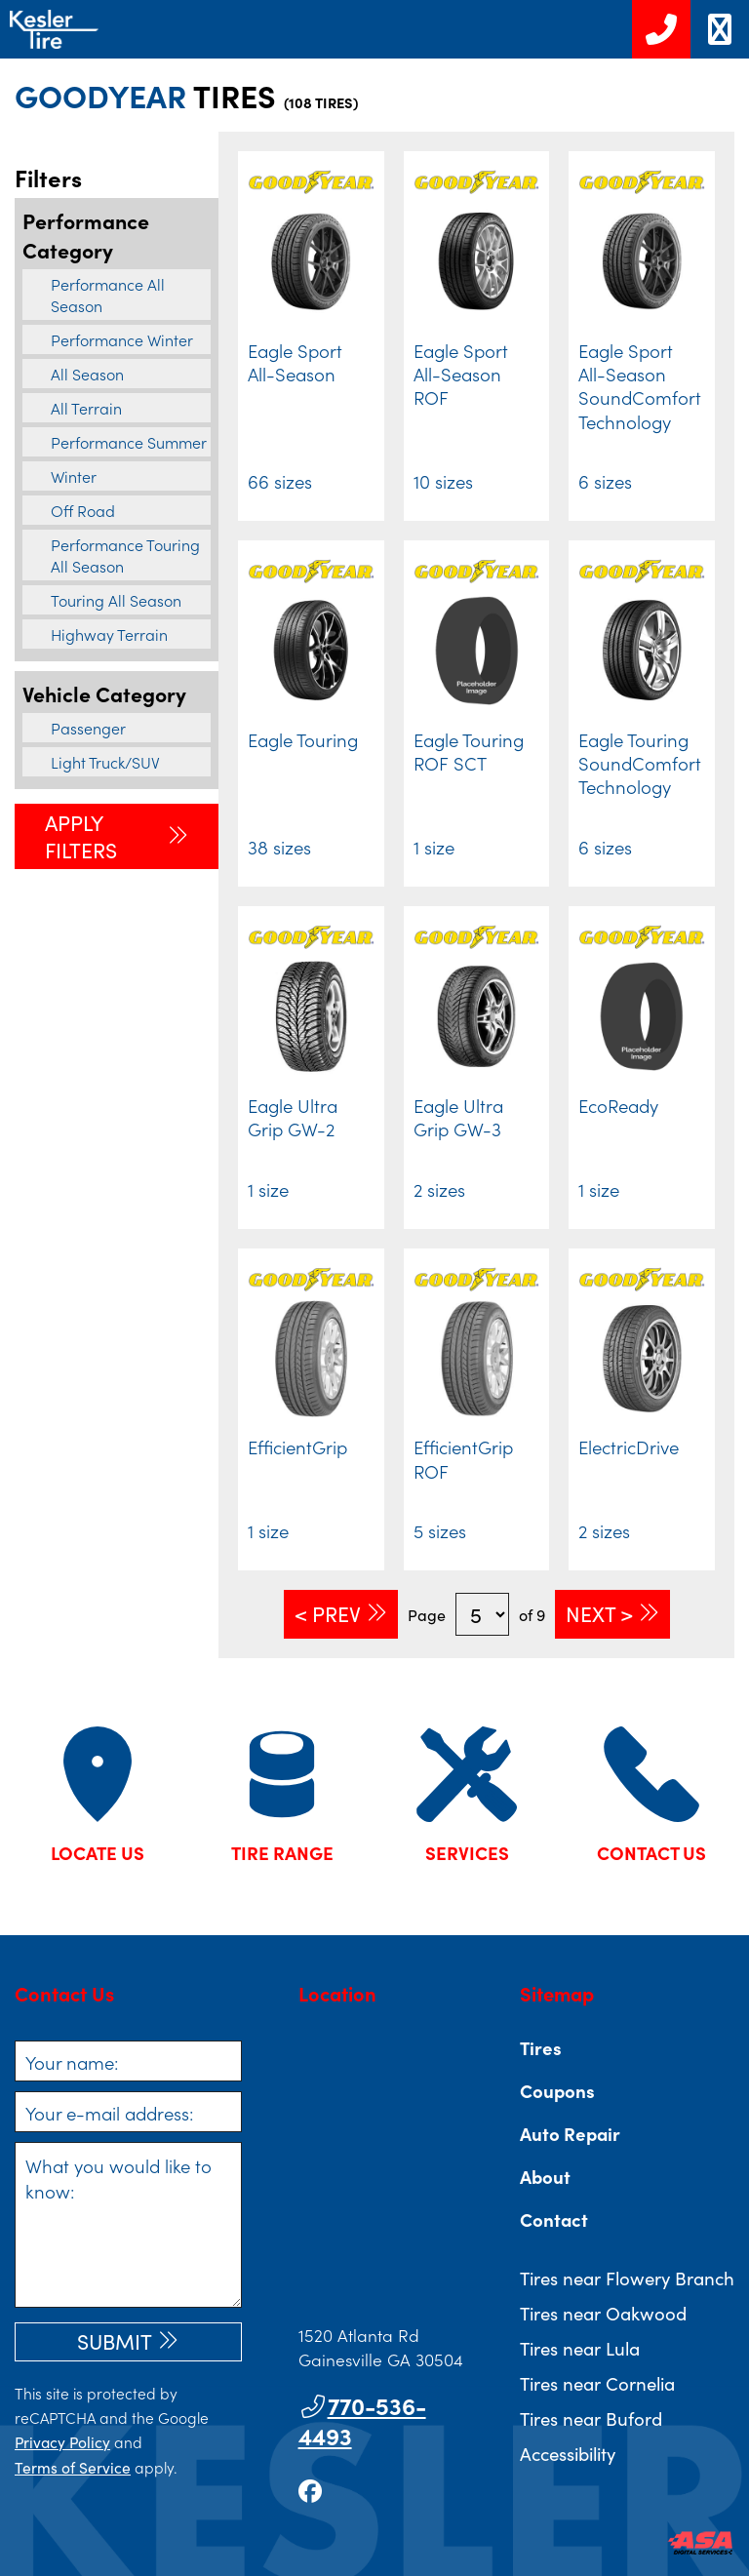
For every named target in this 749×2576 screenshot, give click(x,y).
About (545, 2176)
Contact (554, 2219)
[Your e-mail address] (128, 2111)
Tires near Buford (591, 2418)
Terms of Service (73, 2466)
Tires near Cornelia (597, 2383)
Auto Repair (570, 2133)
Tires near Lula (580, 2347)
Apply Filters (81, 836)
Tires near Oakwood (603, 2312)
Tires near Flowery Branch (627, 2277)
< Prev (328, 1613)
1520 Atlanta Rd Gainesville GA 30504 (380, 2346)
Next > (599, 1613)
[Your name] (128, 2061)
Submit (114, 2341)
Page (427, 1614)
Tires (541, 2047)
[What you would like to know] (128, 2225)
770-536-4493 (362, 2420)
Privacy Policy (62, 2441)
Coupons (557, 2090)
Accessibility (567, 2453)
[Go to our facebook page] (310, 2490)
